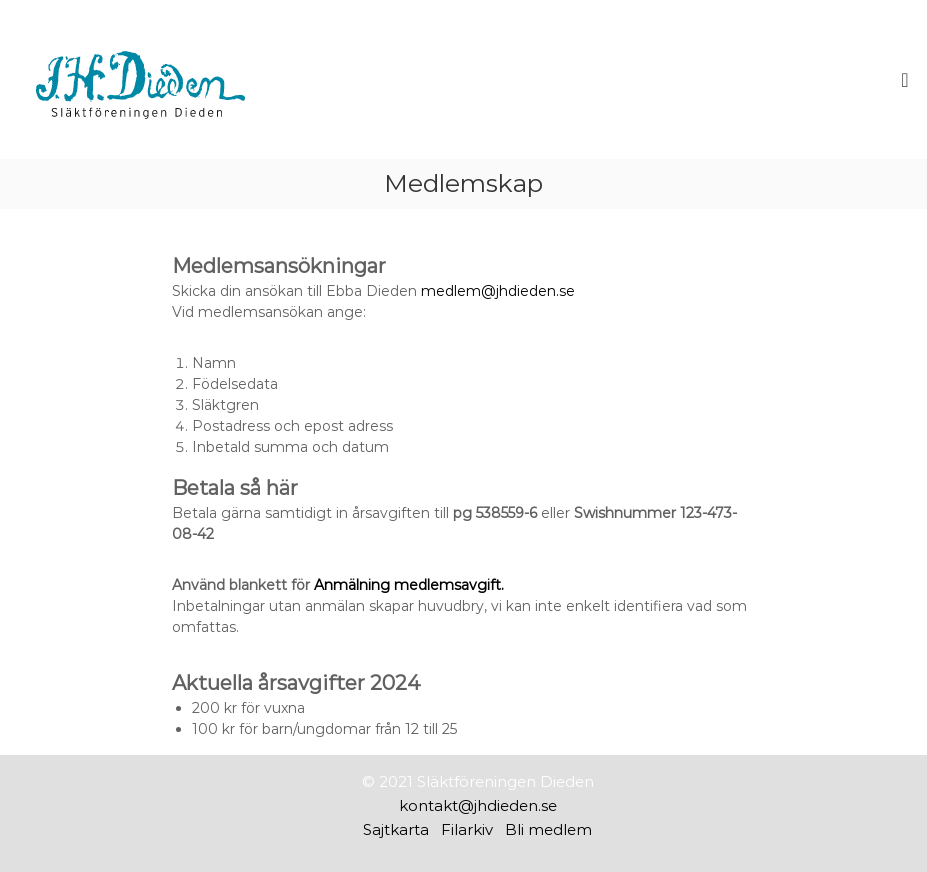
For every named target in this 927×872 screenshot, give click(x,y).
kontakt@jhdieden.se (478, 805)
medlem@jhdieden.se (498, 291)
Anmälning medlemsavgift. (409, 585)
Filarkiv (467, 829)
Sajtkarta (396, 829)
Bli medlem (548, 829)
